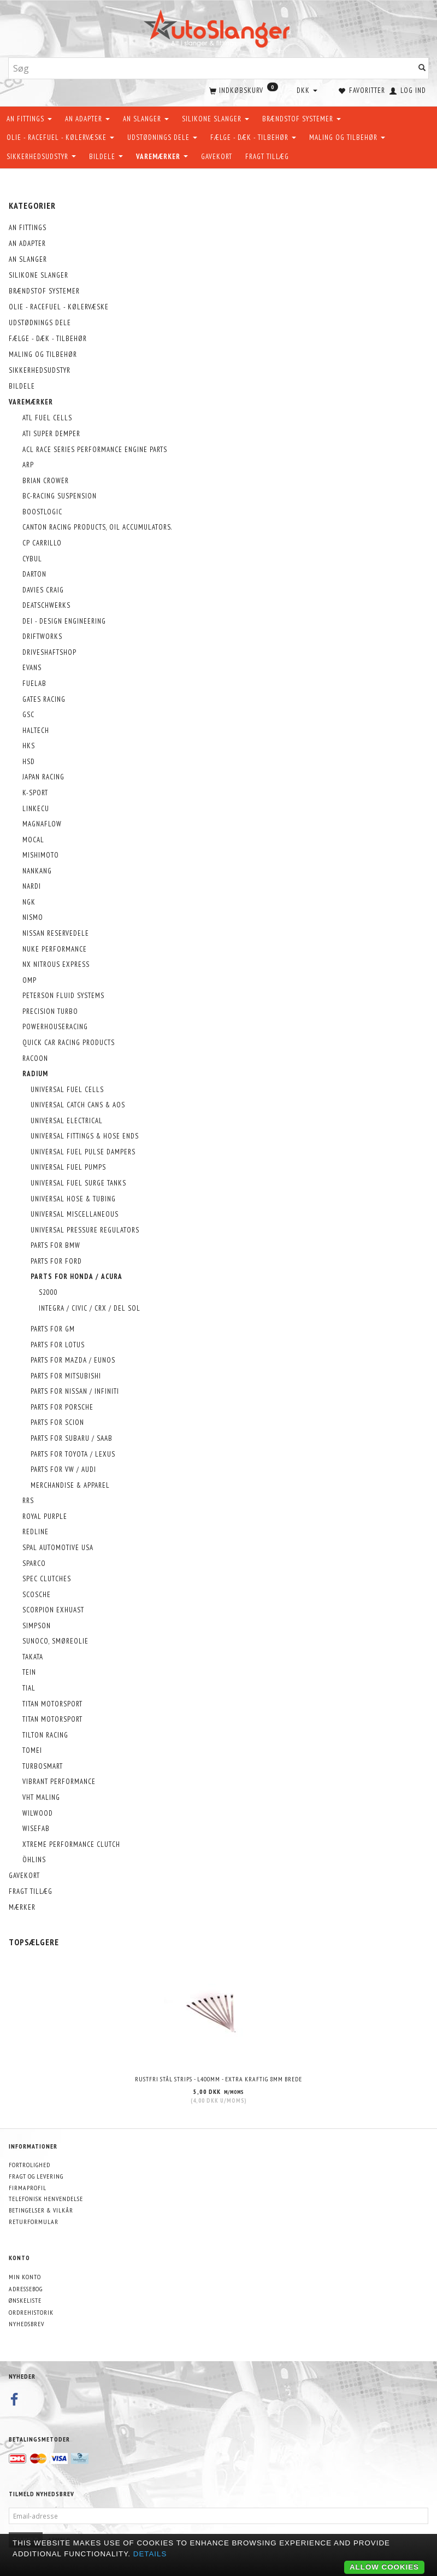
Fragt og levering (36, 2176)
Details (150, 2554)
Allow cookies (384, 2567)
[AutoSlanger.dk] (219, 26)
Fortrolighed (29, 2164)
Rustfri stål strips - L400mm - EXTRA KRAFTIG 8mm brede (218, 2078)
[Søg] (422, 68)
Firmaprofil (27, 2186)
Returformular (33, 2221)
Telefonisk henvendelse (46, 2198)
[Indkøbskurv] (242, 89)
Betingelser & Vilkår (41, 2209)
